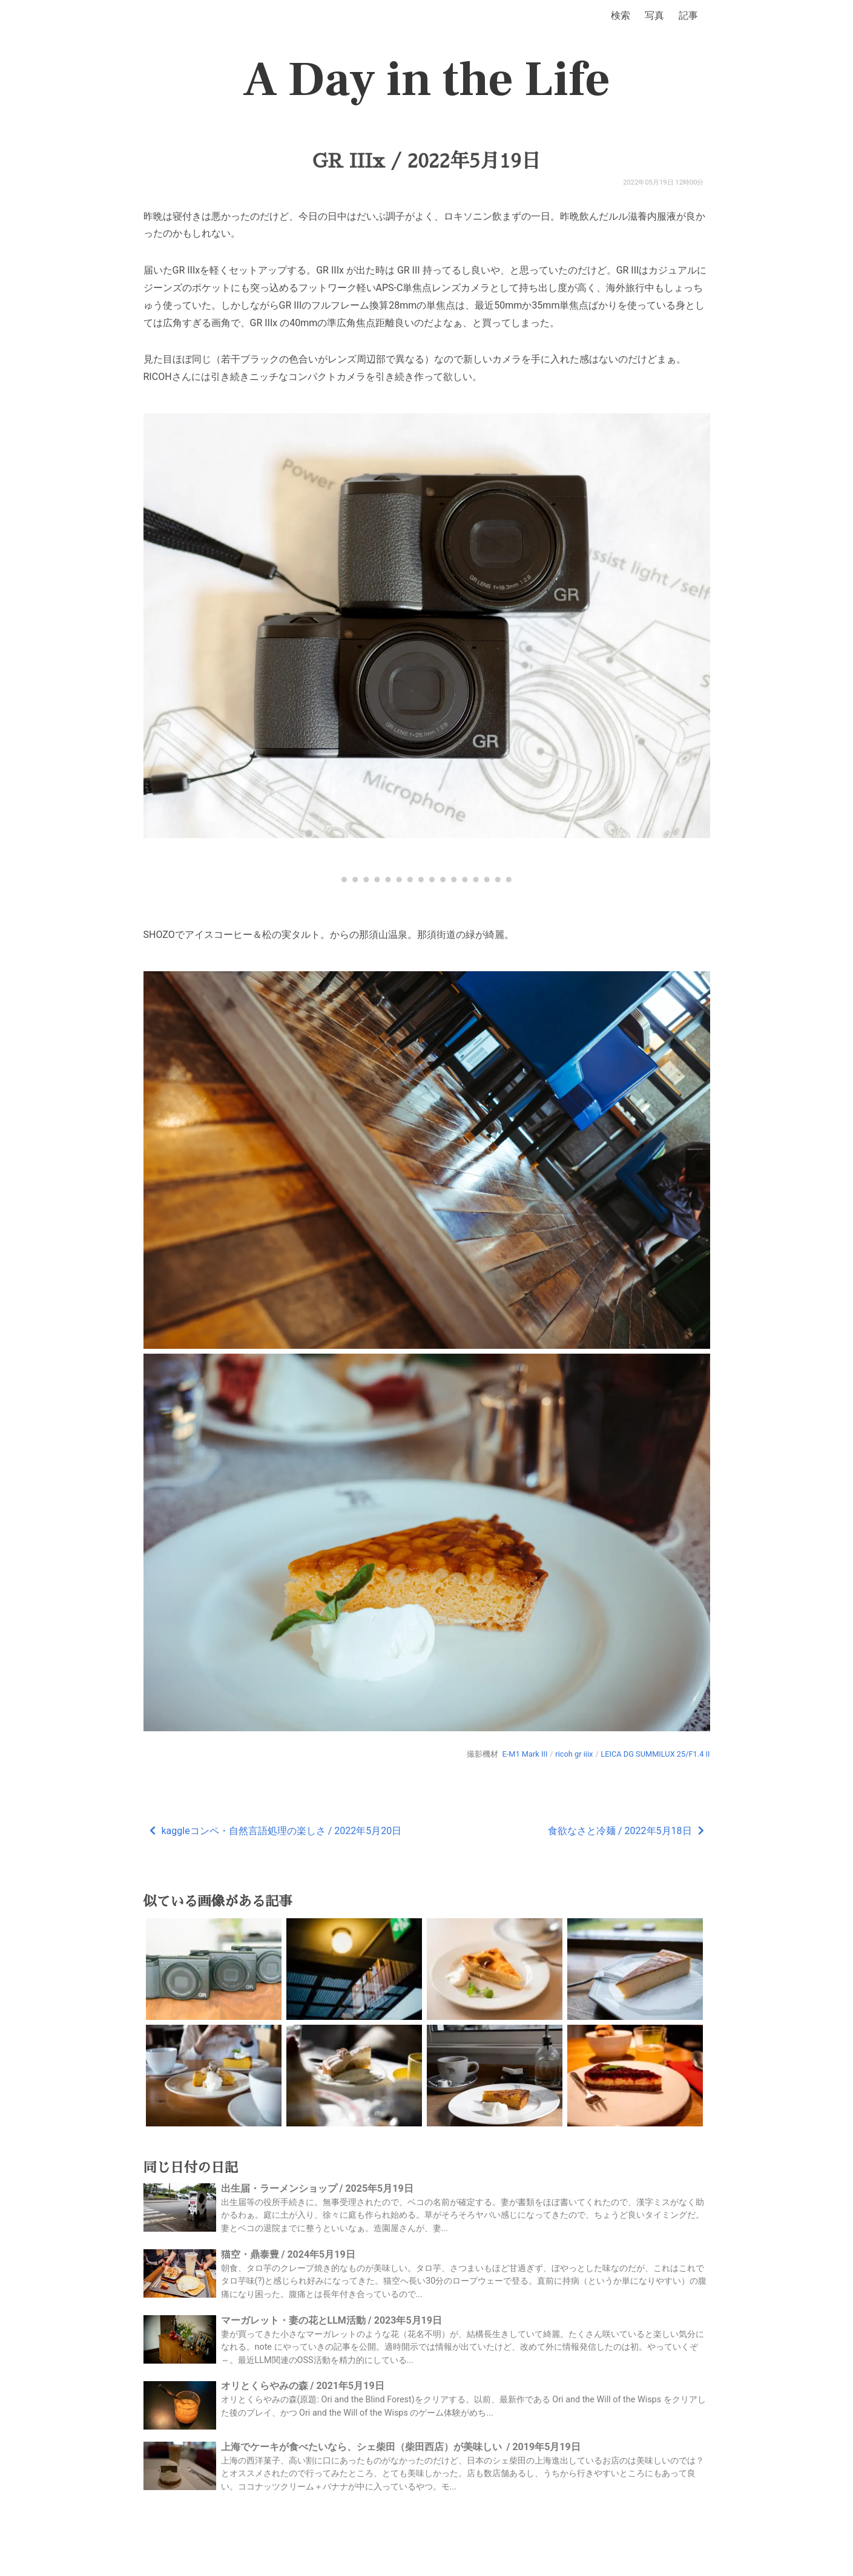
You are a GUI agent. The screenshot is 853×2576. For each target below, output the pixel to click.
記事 (688, 15)
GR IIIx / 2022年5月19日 (426, 161)
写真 (654, 15)
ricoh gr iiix (574, 1753)
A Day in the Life (426, 79)
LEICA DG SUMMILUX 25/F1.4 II (655, 1753)
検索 (620, 15)
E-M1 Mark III (524, 1753)
